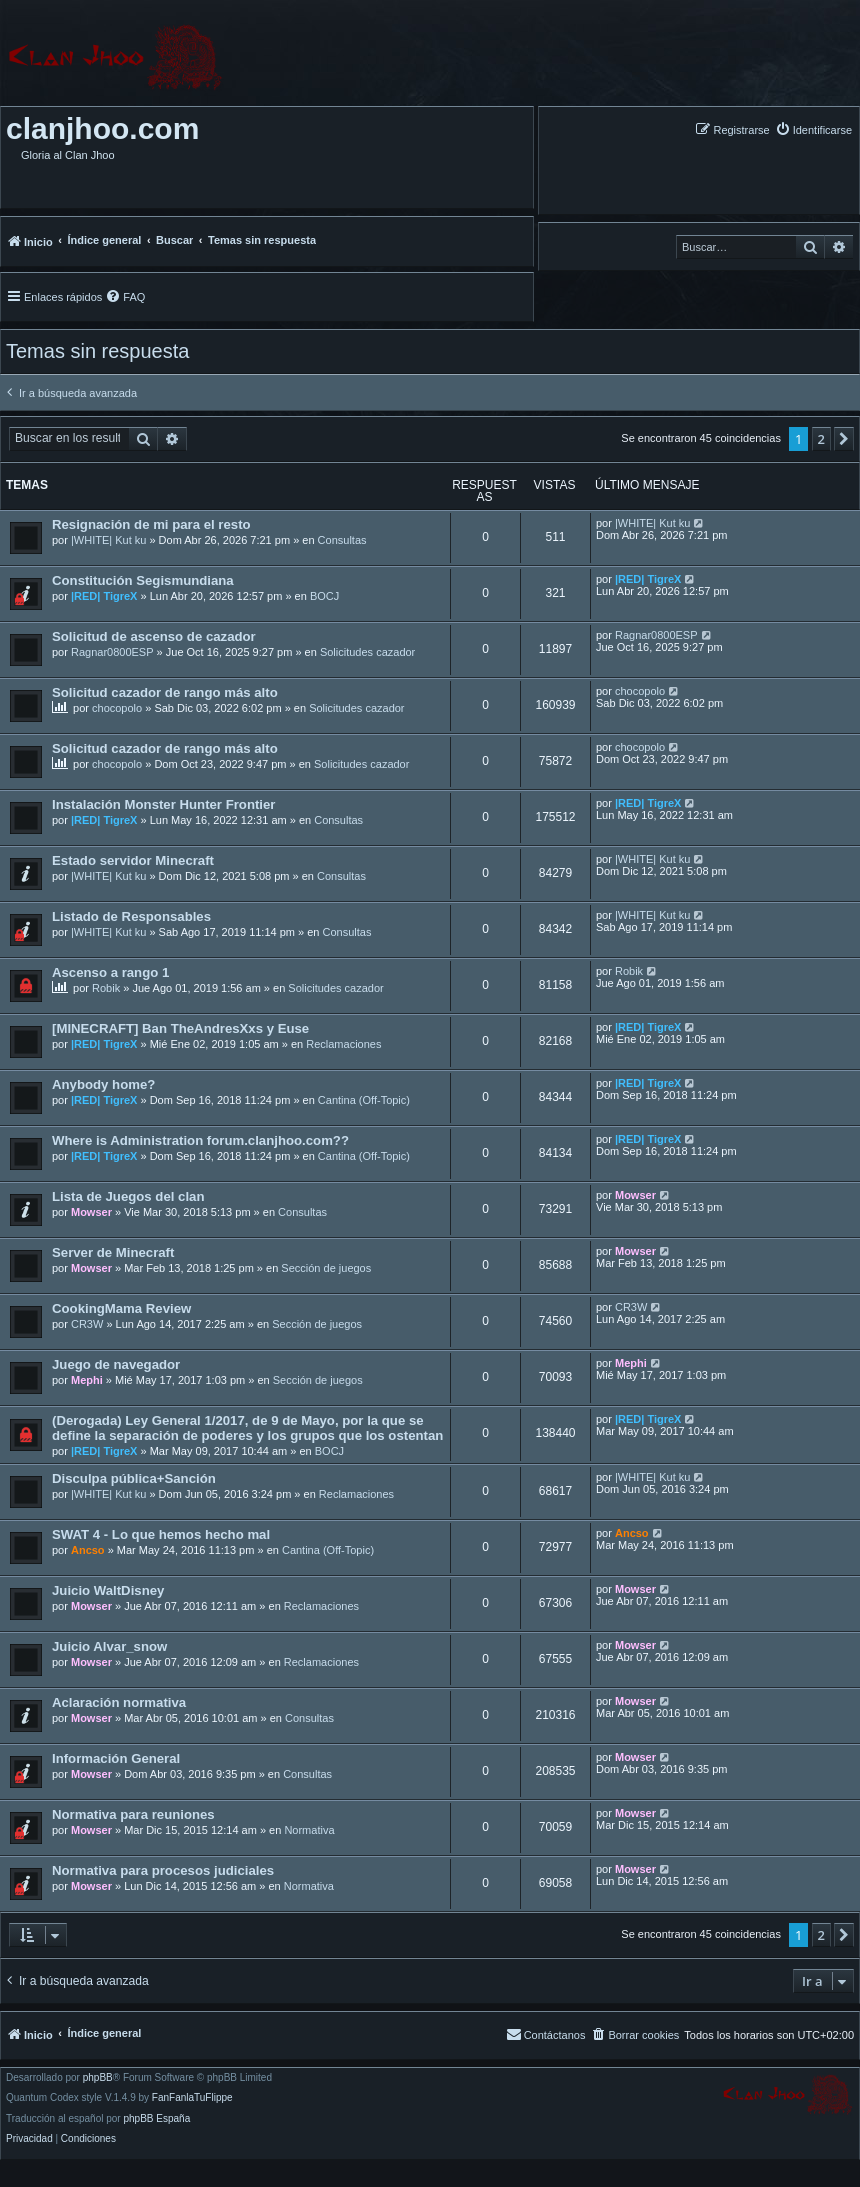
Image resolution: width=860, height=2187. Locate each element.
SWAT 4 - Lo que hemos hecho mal (161, 1534)
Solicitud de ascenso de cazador (154, 636)
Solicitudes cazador (367, 652)
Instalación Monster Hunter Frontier (163, 804)
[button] (844, 439)
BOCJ (324, 596)
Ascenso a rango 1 (110, 972)
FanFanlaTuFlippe (192, 2098)
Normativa (309, 1830)
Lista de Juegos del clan (128, 1196)
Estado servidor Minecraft (133, 860)
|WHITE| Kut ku (108, 540)
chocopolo (117, 708)
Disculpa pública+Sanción (134, 1478)
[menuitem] (813, 129)
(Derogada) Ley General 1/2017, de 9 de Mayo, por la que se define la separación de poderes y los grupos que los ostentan (247, 1428)
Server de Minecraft (113, 1252)
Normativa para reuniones (133, 1814)
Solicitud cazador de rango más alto (165, 692)
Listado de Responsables (131, 916)
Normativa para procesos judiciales (163, 1870)
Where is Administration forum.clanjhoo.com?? (200, 1140)
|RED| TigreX (104, 596)
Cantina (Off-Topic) (364, 1100)
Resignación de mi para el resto (151, 524)
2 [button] (821, 439)
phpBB (98, 2078)
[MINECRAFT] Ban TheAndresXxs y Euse (180, 1028)
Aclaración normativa (119, 1702)
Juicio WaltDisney (108, 1590)
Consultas (342, 540)
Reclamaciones (343, 1044)
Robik (106, 988)
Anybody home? (103, 1084)
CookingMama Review (121, 1308)
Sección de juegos (326, 1268)
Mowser (91, 1212)
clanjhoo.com (102, 128)
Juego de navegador (116, 1364)
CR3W (87, 1324)
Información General (116, 1758)
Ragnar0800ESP (112, 652)
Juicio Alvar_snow (109, 1646)
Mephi (87, 1380)
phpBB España (156, 2119)
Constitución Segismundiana (143, 580)
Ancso (88, 1550)
